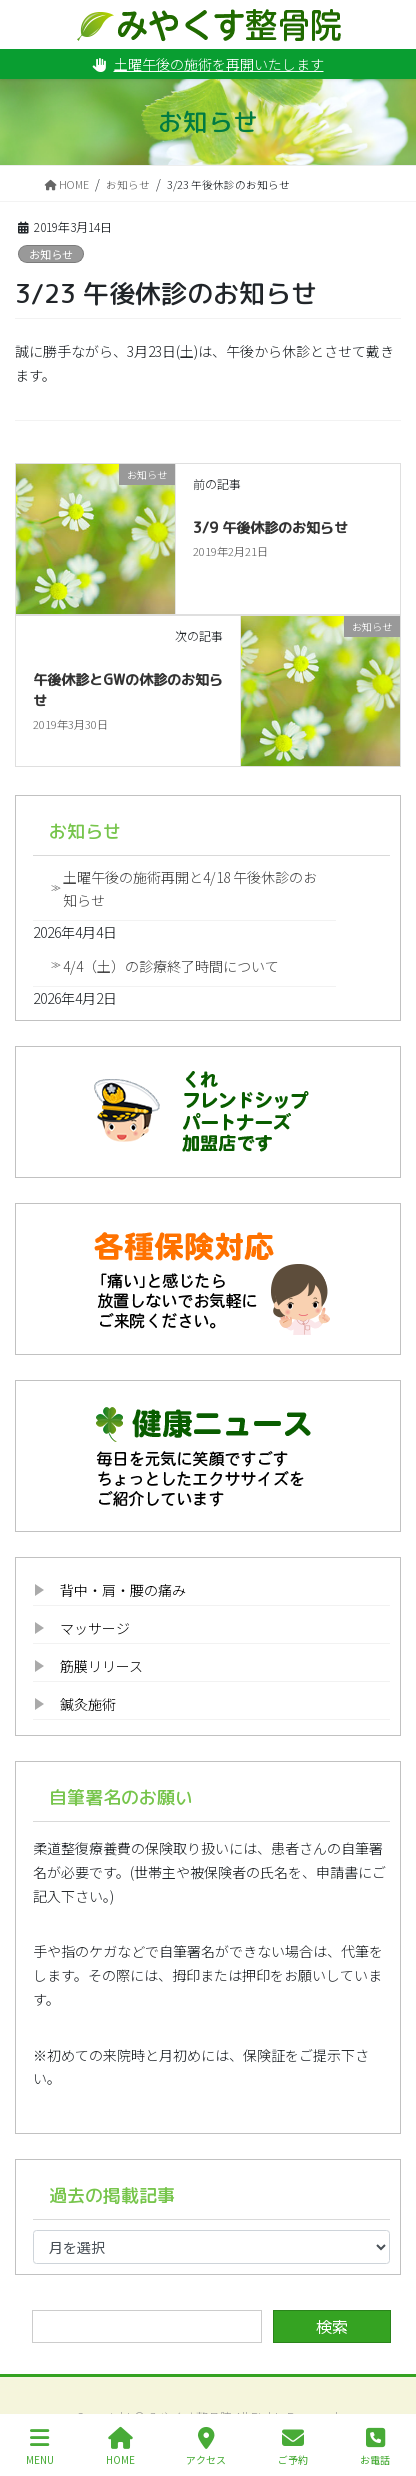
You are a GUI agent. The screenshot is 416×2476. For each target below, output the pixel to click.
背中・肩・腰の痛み (123, 1590)
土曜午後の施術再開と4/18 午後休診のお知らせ (190, 888)
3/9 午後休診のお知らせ (270, 527)
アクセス (206, 2446)
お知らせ (51, 254)
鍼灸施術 (88, 1704)
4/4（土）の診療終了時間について (171, 966)
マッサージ (95, 1628)
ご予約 (293, 2446)
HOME (120, 2446)
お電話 (375, 2446)
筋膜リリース (101, 1666)
